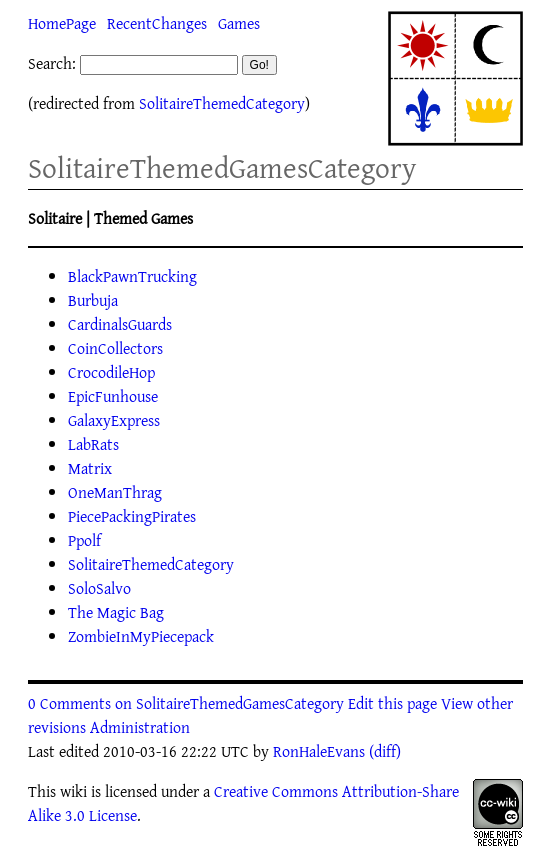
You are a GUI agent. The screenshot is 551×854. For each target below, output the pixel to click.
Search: (52, 63)
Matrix (90, 468)
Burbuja (93, 300)
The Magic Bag (116, 612)
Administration (140, 727)
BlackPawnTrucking (132, 276)
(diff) (385, 751)
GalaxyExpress (114, 420)
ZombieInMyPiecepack (141, 636)
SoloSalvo (99, 588)
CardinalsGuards (120, 324)
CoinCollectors (115, 348)
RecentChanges (157, 23)
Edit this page (392, 703)
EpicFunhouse (113, 396)
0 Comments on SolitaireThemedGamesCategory (186, 703)
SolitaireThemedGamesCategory (222, 167)
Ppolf (84, 540)
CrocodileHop (111, 372)
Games (239, 23)
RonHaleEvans (319, 751)
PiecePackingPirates (132, 516)
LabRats (93, 444)
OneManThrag (115, 492)
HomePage (62, 23)
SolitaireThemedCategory (222, 103)
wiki (73, 791)
